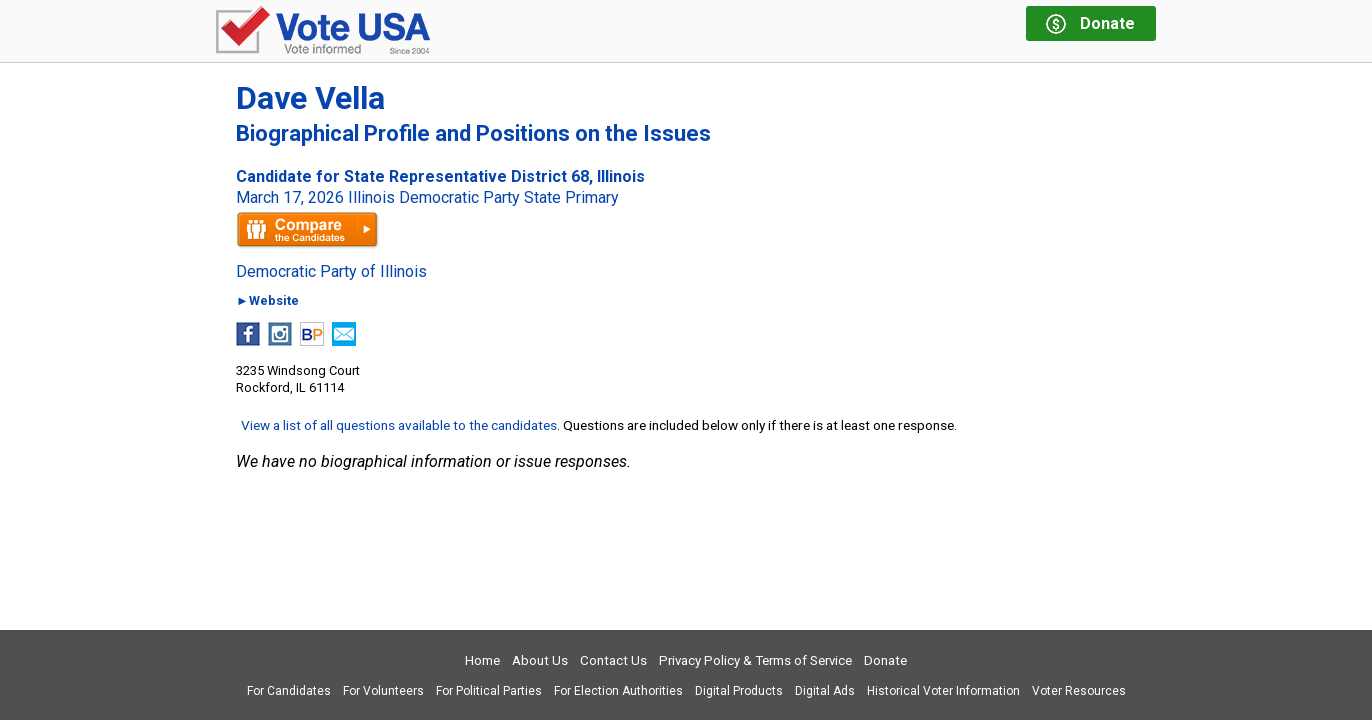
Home (482, 660)
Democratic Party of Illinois (331, 272)
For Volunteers (383, 691)
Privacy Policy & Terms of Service (755, 660)
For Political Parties (489, 691)
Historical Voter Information (943, 691)
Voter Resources (1079, 691)
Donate (885, 660)
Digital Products (739, 691)
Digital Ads (825, 691)
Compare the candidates (307, 230)
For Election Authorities (618, 691)
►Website (267, 301)
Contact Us (613, 660)
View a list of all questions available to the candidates (399, 425)
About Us (540, 660)
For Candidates (289, 691)
